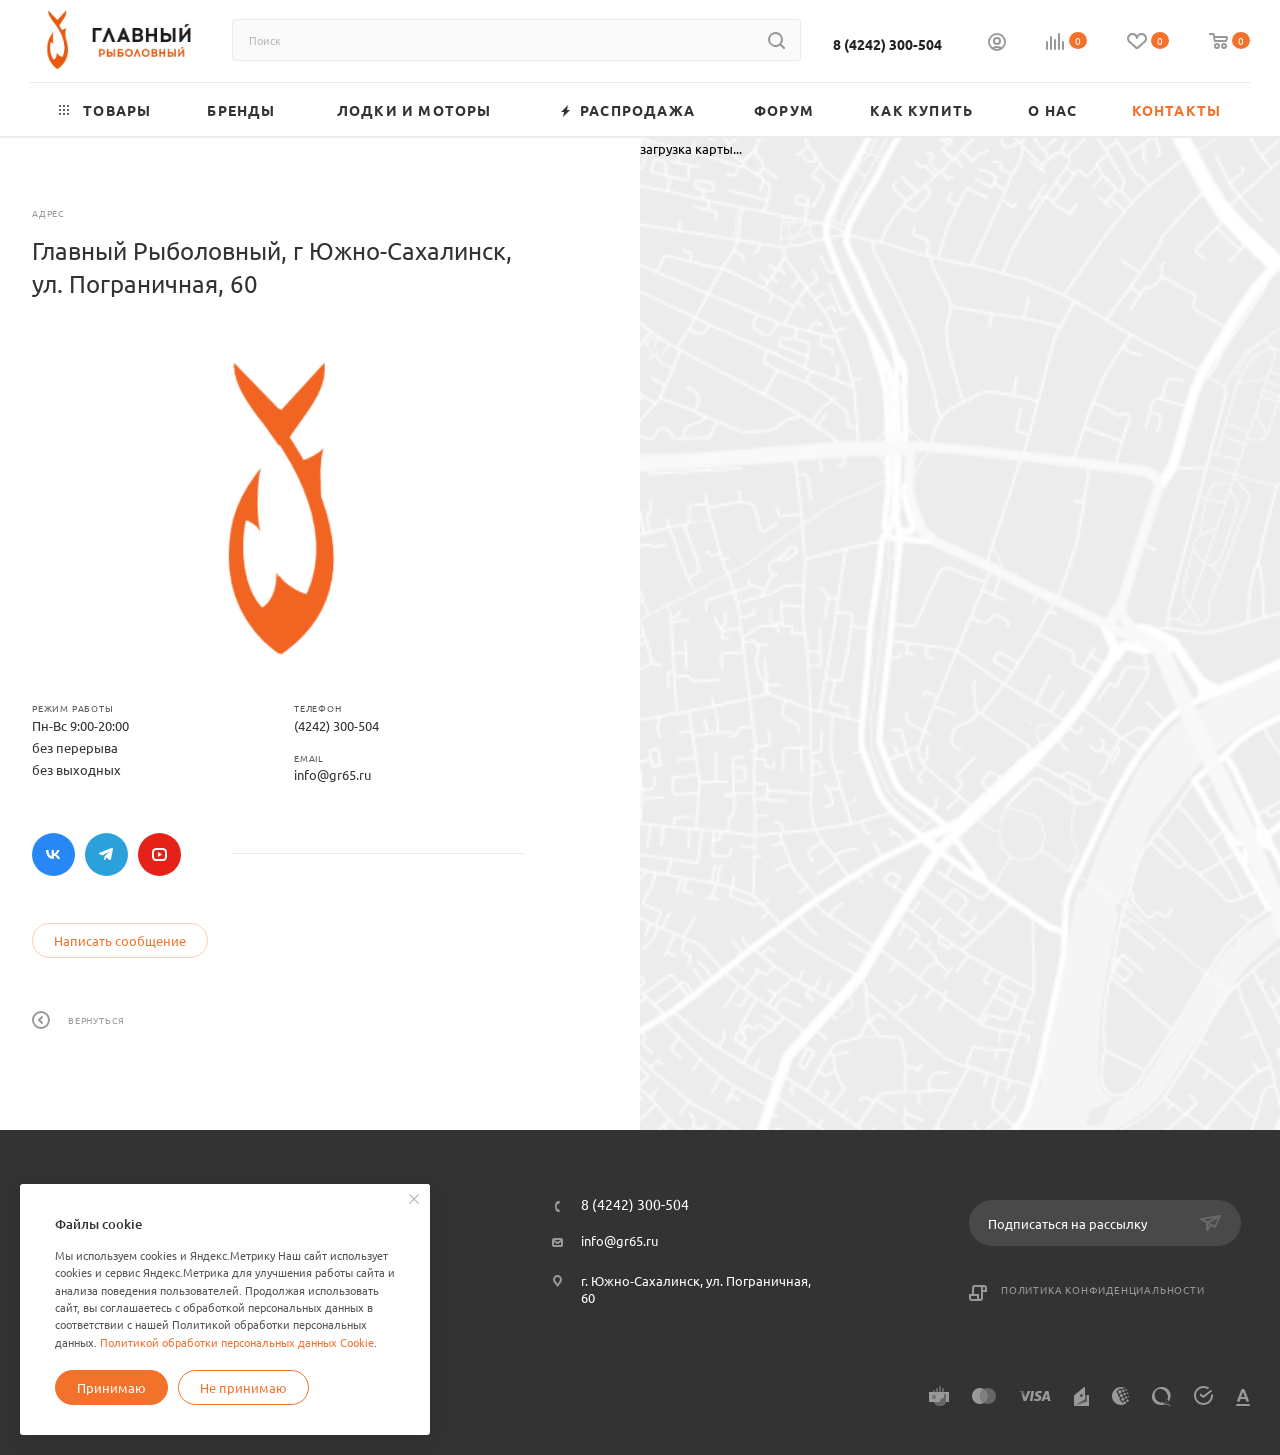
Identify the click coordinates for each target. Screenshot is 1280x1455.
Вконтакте (53, 854)
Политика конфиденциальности (1103, 1289)
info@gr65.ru (332, 774)
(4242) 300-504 (336, 725)
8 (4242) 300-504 (887, 44)
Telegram (106, 854)
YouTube (159, 854)
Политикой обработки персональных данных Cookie (237, 1342)
